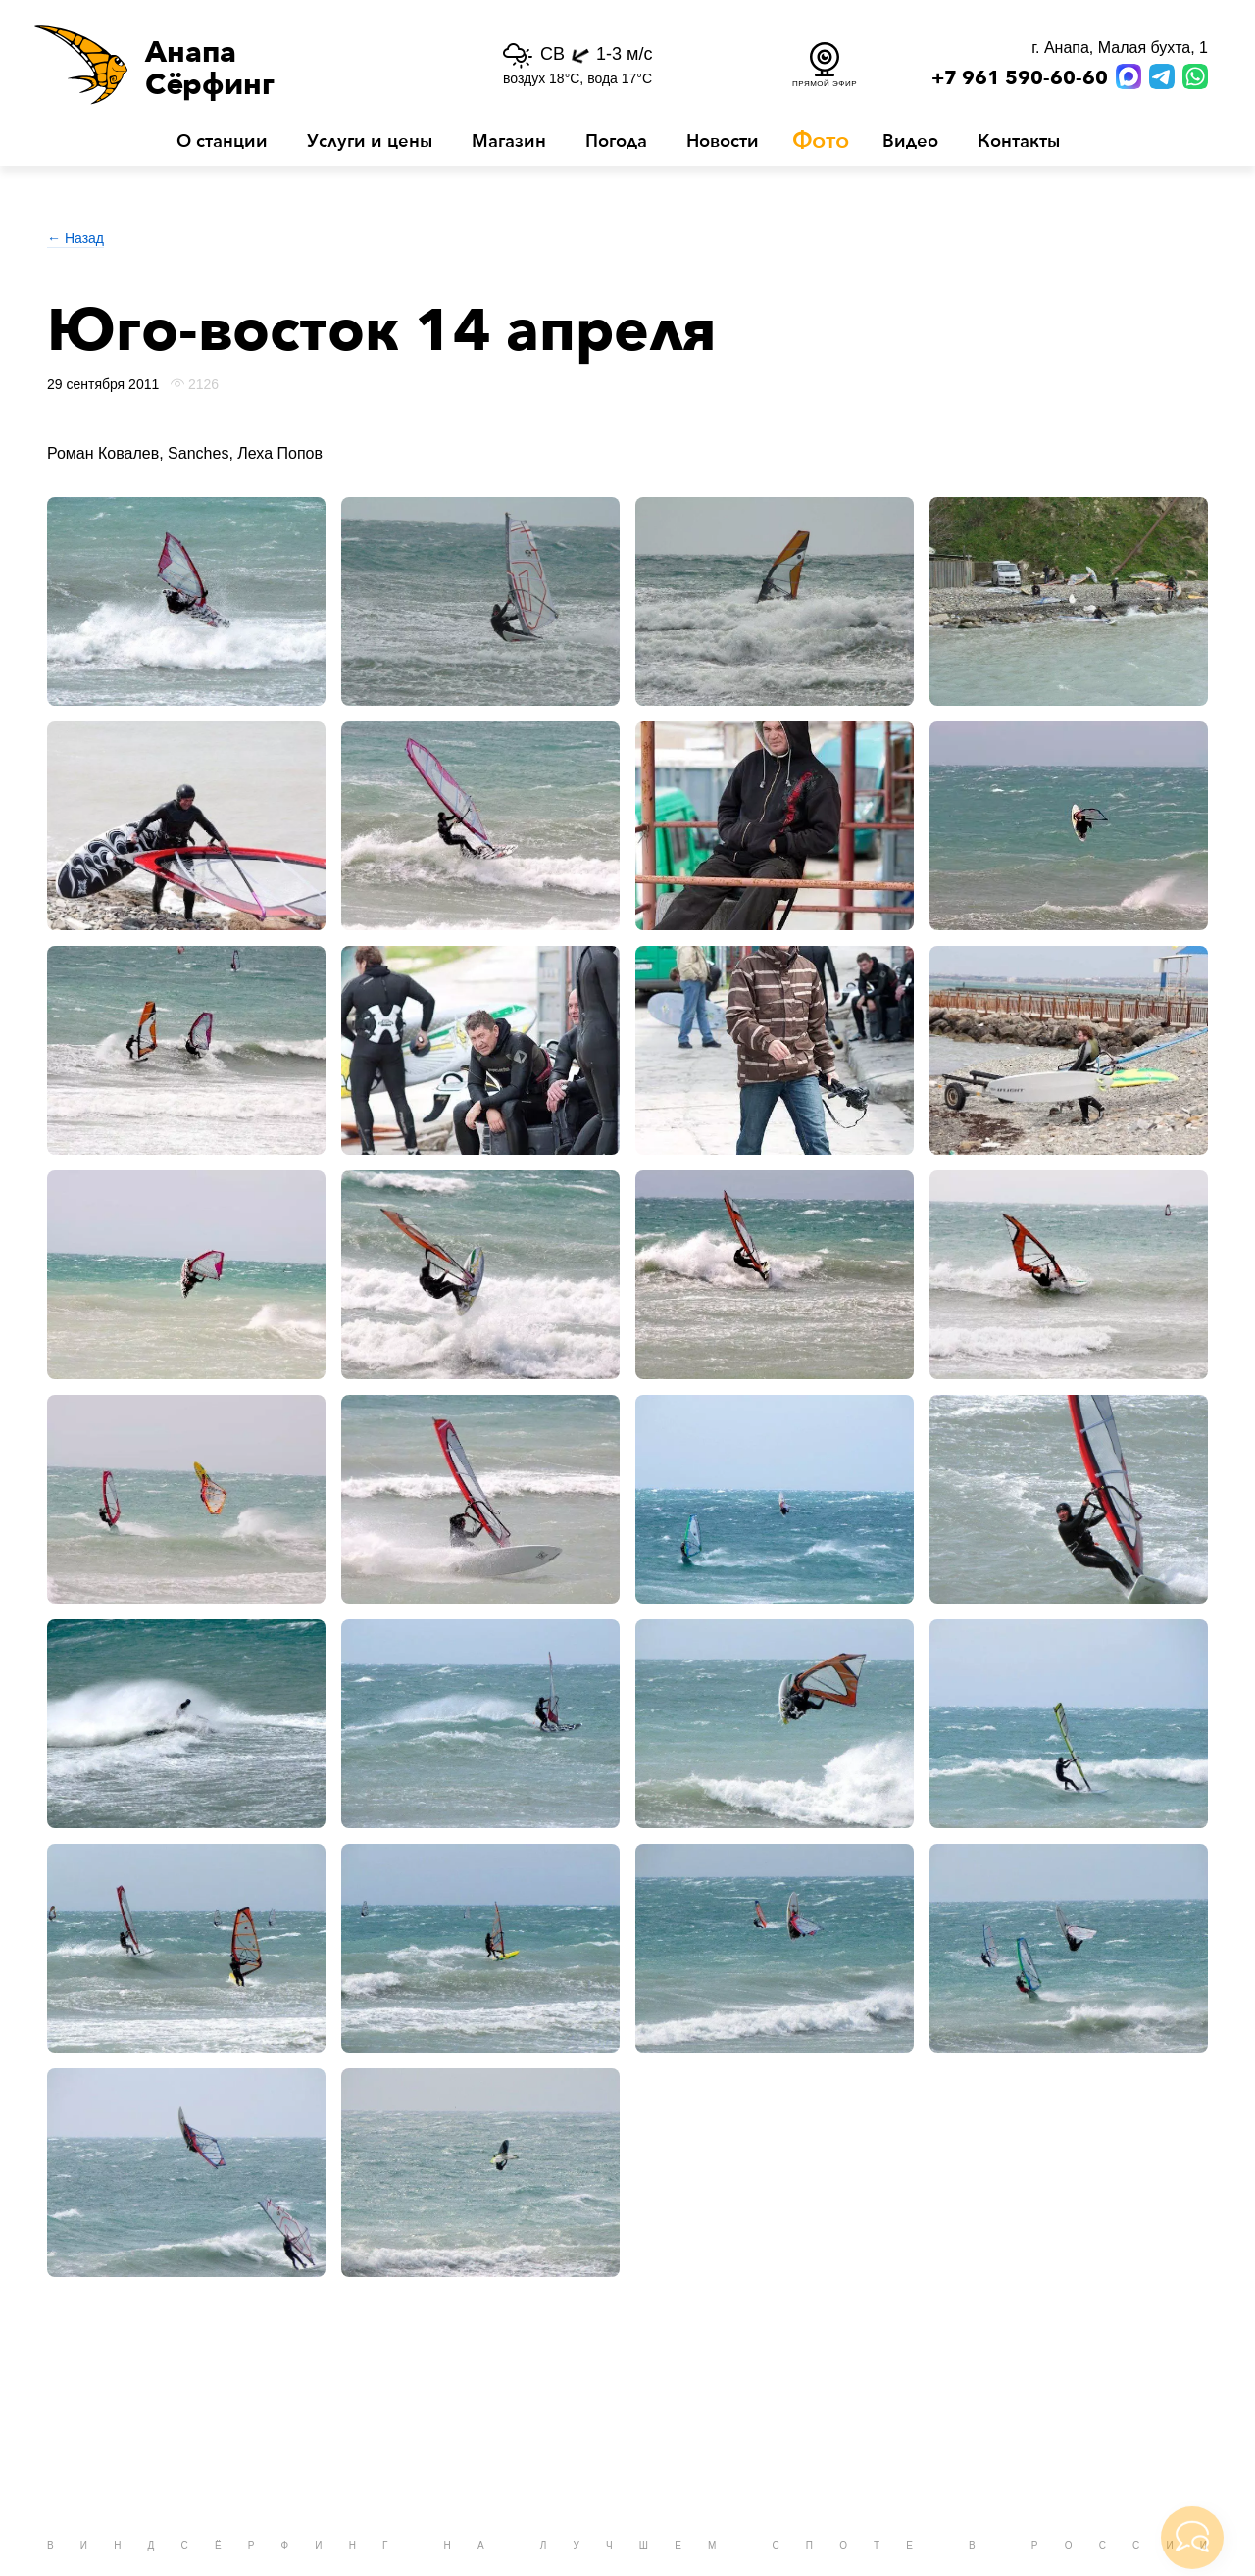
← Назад (75, 238)
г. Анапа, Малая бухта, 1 (1119, 47)
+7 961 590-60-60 (1019, 78)
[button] (233, 65)
